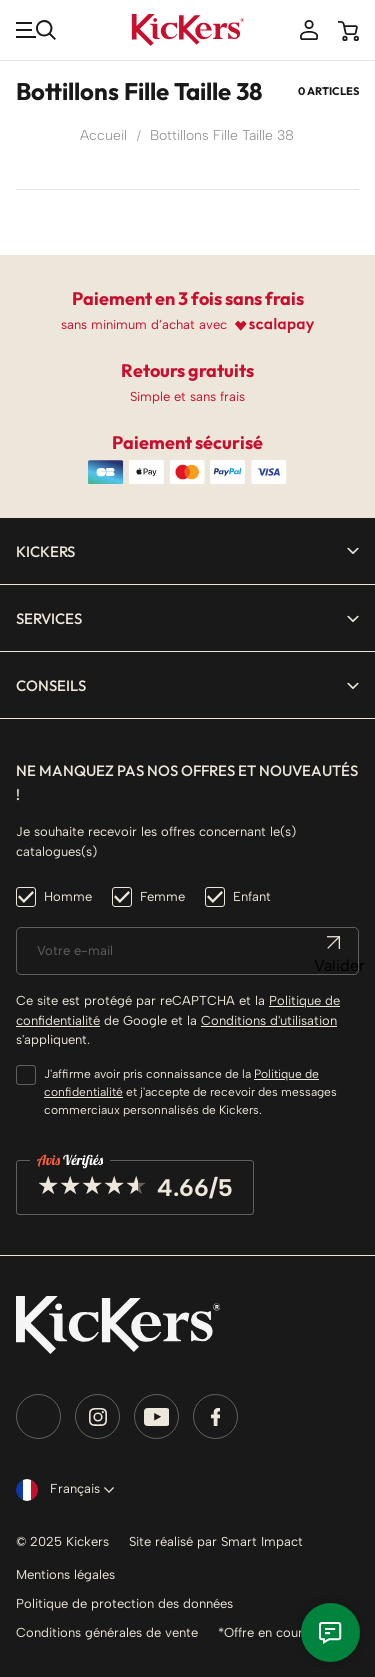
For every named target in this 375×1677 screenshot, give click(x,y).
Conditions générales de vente (107, 1632)
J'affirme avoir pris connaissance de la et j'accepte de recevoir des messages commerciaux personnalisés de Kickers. (190, 1092)
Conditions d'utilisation (269, 1020)
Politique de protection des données (124, 1603)
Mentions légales (65, 1574)
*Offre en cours (263, 1632)
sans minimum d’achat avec (144, 324)
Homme (68, 896)
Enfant (252, 896)
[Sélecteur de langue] (61, 1490)
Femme (162, 896)
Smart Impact (262, 1541)
